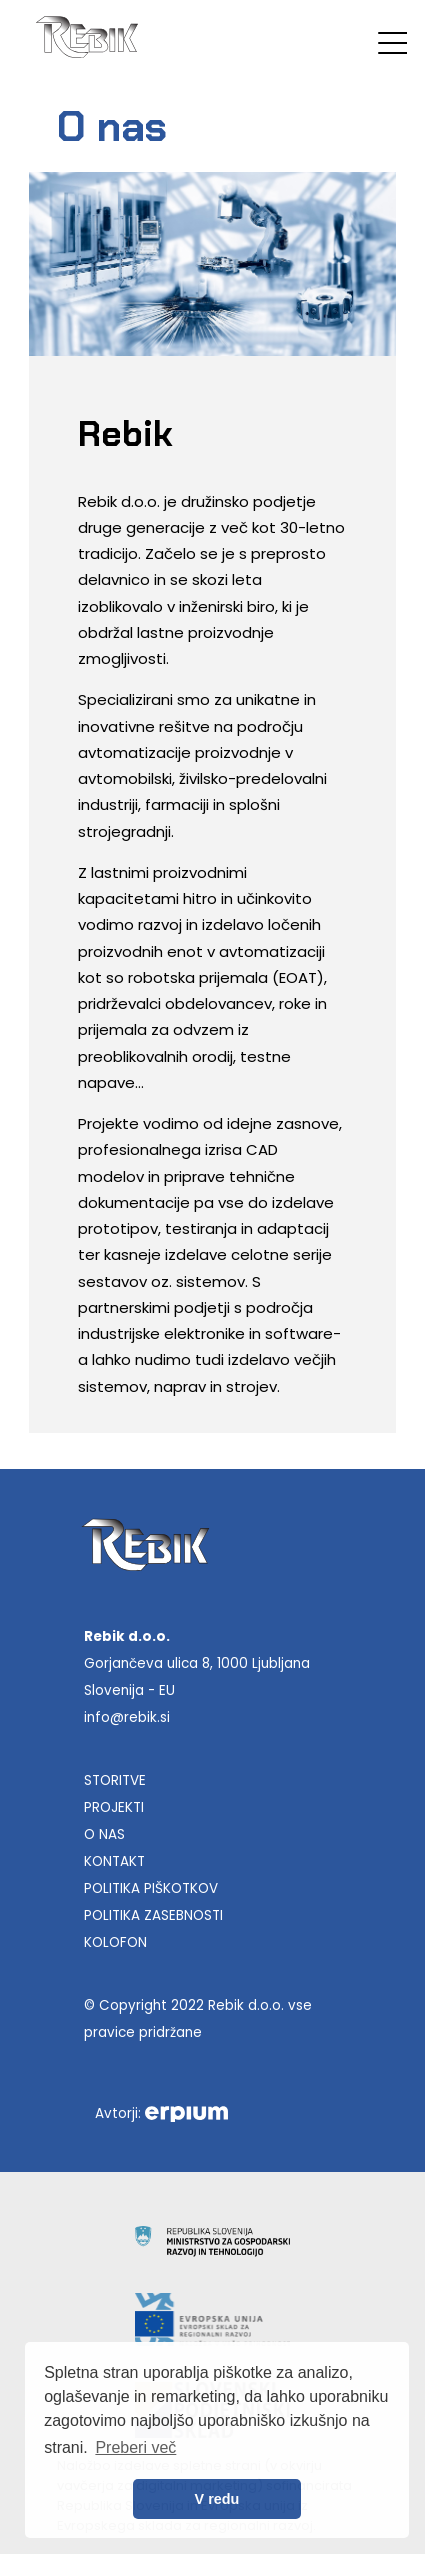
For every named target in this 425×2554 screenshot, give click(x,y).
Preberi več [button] (135, 2447)
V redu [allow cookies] (217, 2499)
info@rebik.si (127, 1717)
